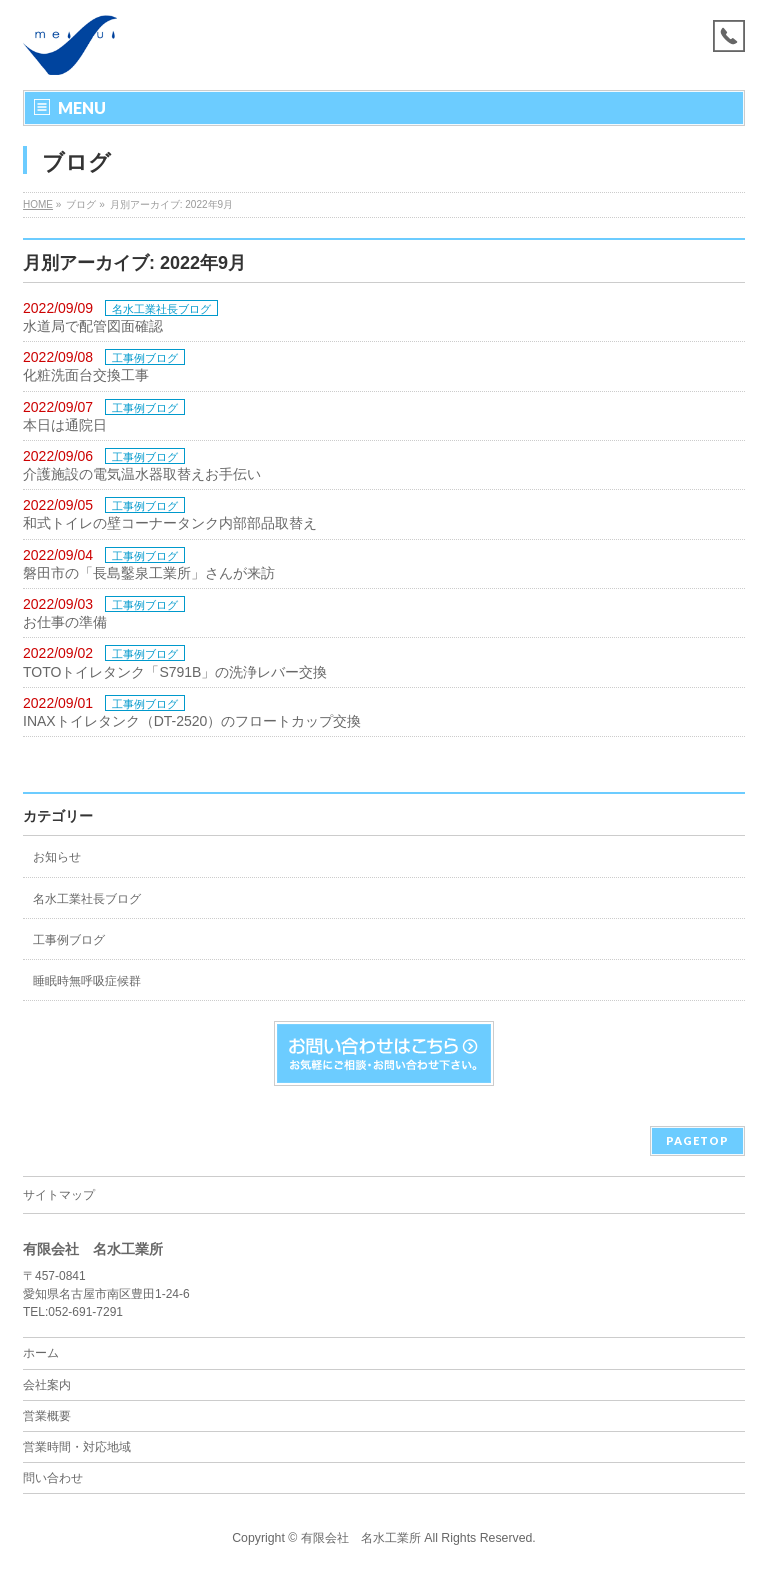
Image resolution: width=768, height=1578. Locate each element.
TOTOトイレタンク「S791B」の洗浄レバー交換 (175, 672)
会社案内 (47, 1385)
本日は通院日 (65, 425)
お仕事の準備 (65, 622)
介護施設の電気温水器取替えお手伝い (142, 474)
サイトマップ (59, 1195)
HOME (38, 204)
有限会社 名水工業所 (361, 1538)
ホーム (41, 1353)
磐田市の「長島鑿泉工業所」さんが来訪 (149, 573)
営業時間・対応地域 (77, 1447)
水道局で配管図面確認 (93, 326)
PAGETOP (697, 1140)
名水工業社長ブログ (161, 309)
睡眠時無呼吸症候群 (87, 981)
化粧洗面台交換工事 (86, 375)
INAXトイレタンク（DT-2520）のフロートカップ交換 (192, 721)
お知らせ (57, 857)
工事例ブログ (145, 358)
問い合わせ (53, 1478)
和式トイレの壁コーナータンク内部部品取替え (170, 523)
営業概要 (47, 1416)
